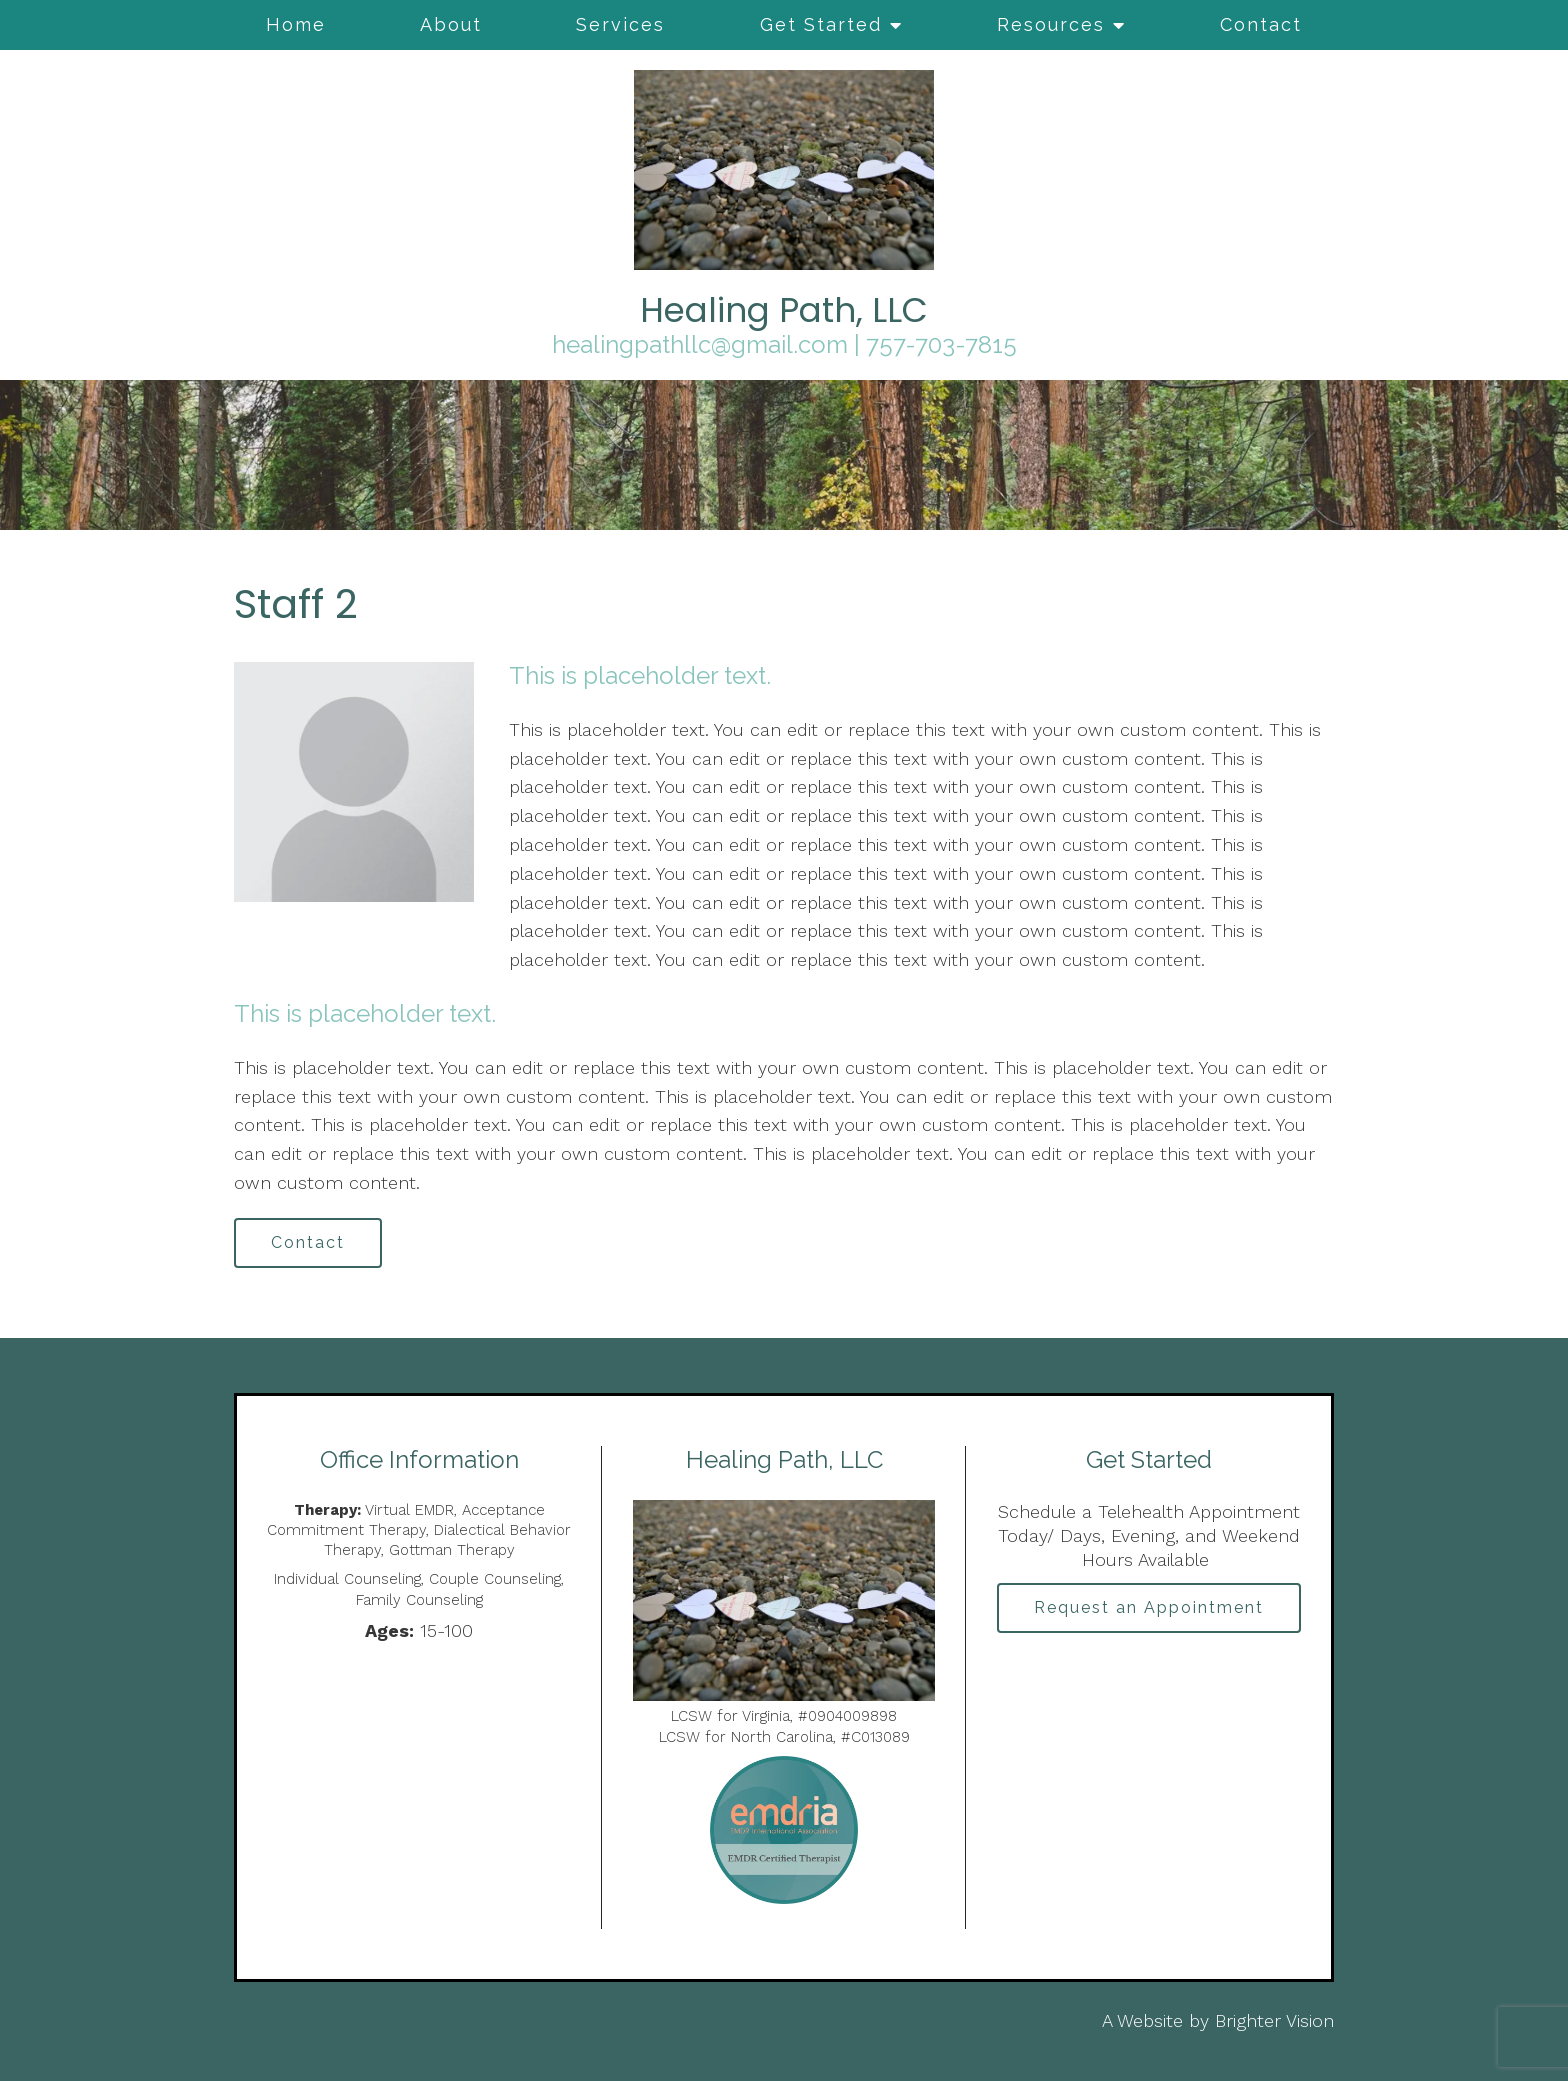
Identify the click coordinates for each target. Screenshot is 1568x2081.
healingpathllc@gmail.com (700, 344)
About (451, 24)
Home (296, 24)
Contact (1261, 24)
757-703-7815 (941, 344)
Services (620, 24)
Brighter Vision (1274, 2020)
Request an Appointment (1149, 1607)
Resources (1051, 24)
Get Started (821, 24)
